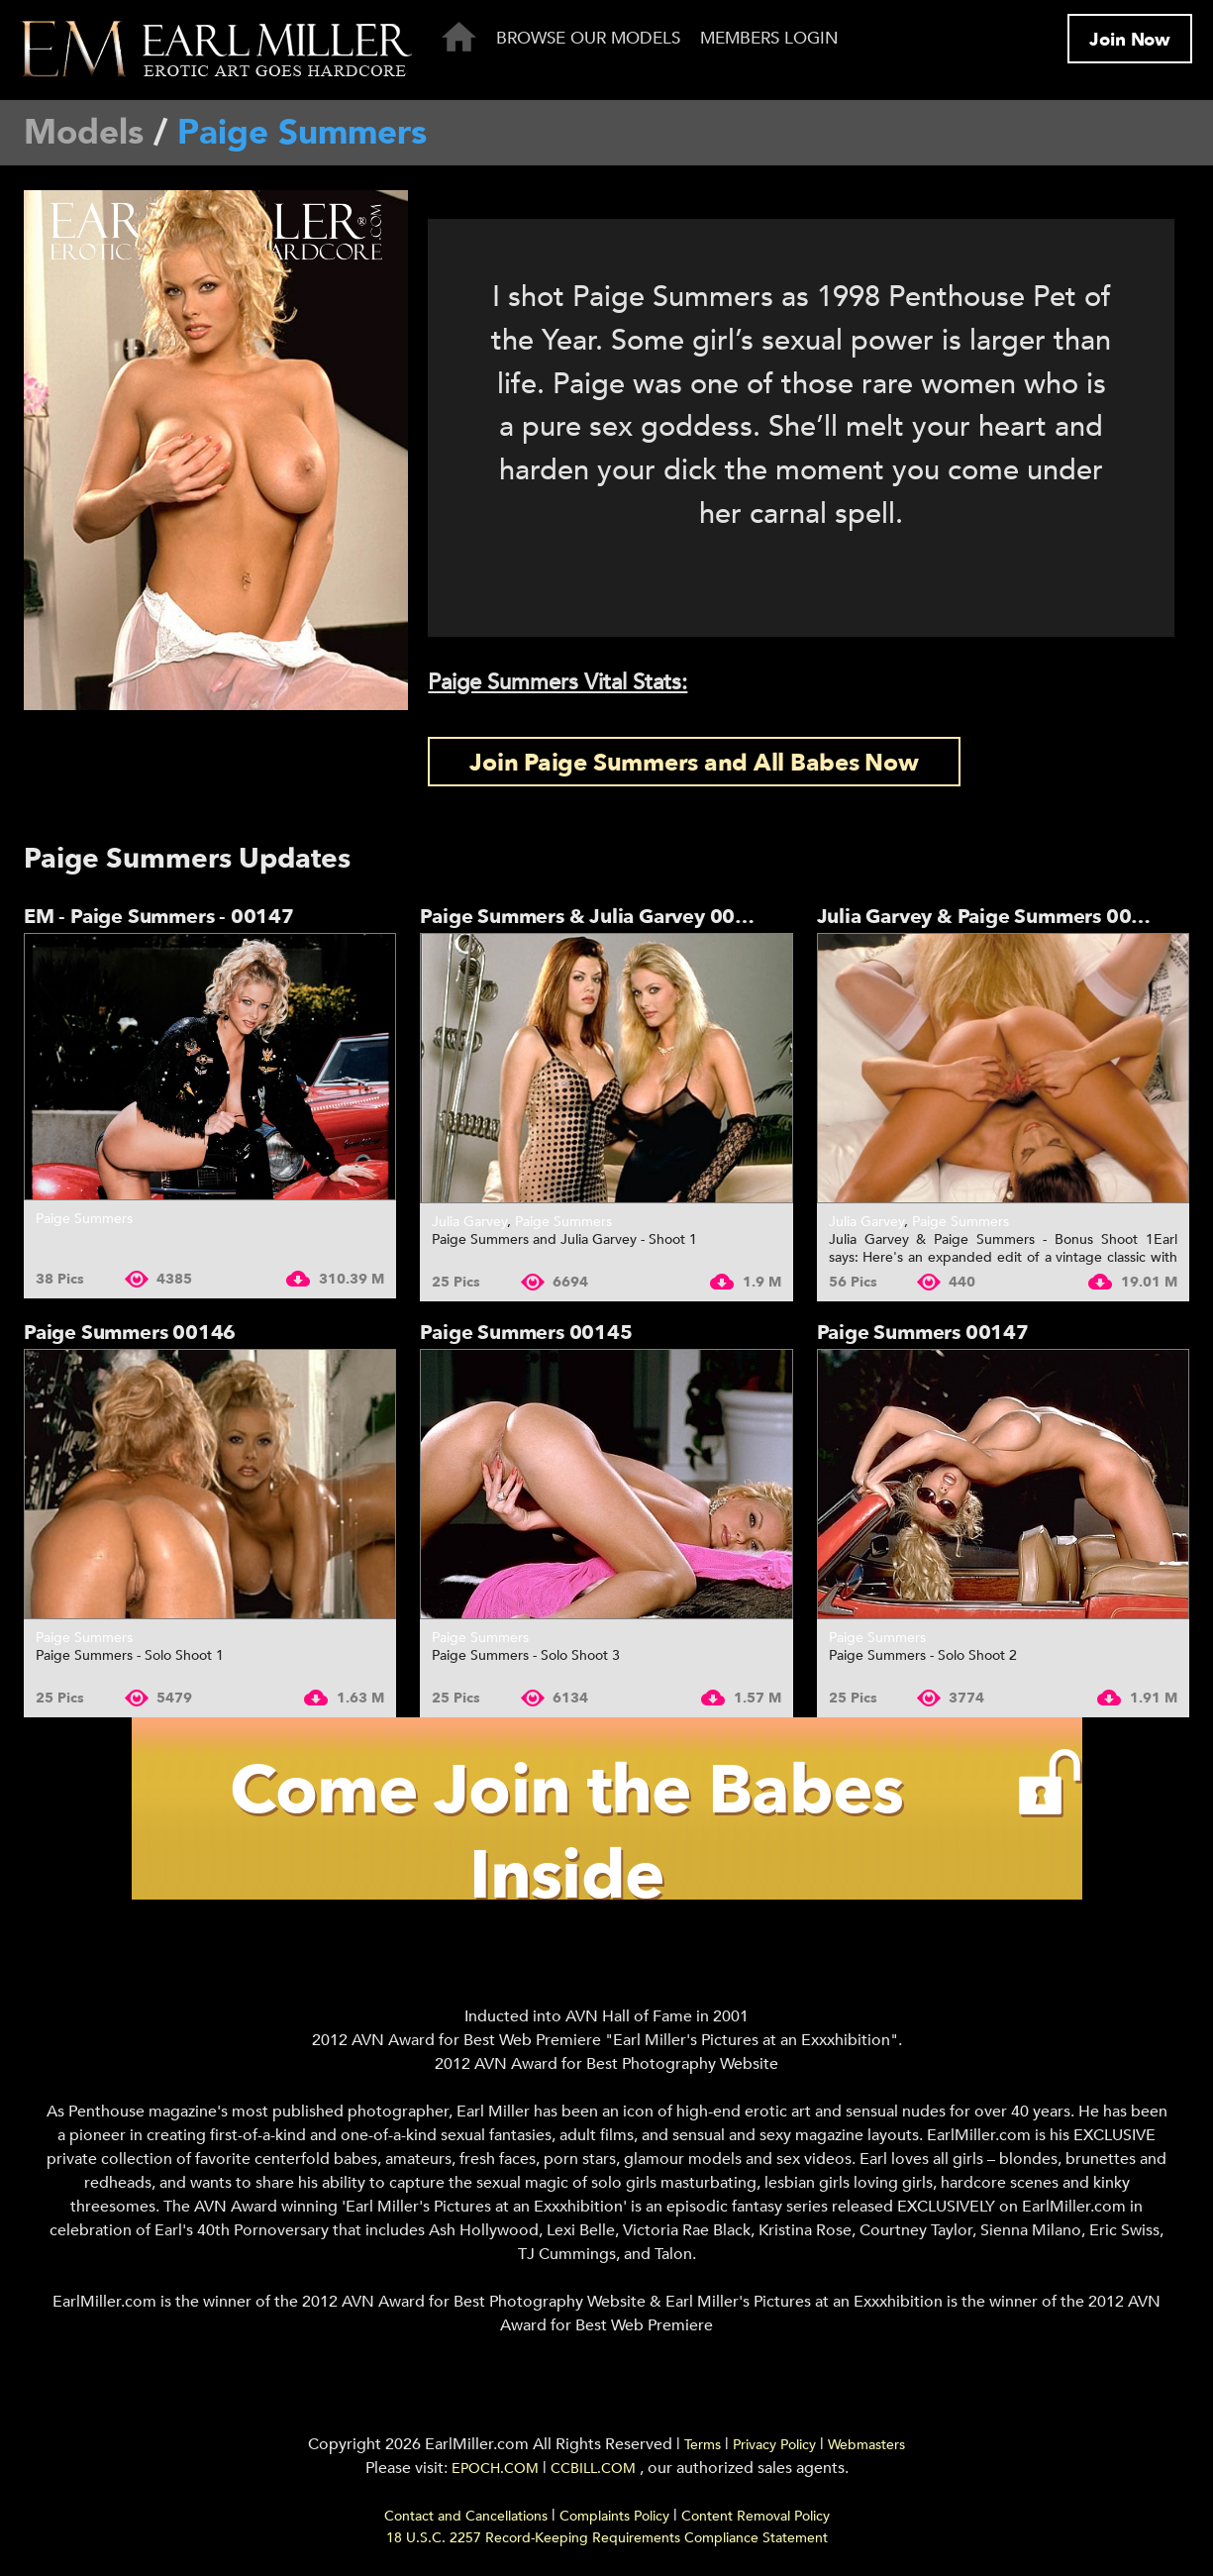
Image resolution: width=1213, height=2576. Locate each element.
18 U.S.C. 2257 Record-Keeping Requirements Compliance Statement (607, 2537)
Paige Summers (84, 1218)
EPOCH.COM (495, 2468)
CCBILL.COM (595, 2468)
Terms (702, 2444)
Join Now (1129, 40)
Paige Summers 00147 (923, 1332)
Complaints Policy (614, 2516)
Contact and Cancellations (466, 2516)
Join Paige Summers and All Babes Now (693, 763)
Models (84, 132)
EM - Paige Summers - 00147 (159, 916)
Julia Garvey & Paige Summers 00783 (993, 916)
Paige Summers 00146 (130, 1332)
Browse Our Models (588, 38)
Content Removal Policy (755, 2516)
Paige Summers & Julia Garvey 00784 (596, 916)
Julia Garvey (469, 1221)
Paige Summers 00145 (526, 1332)
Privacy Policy (774, 2444)
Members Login (769, 38)
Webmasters (866, 2444)
